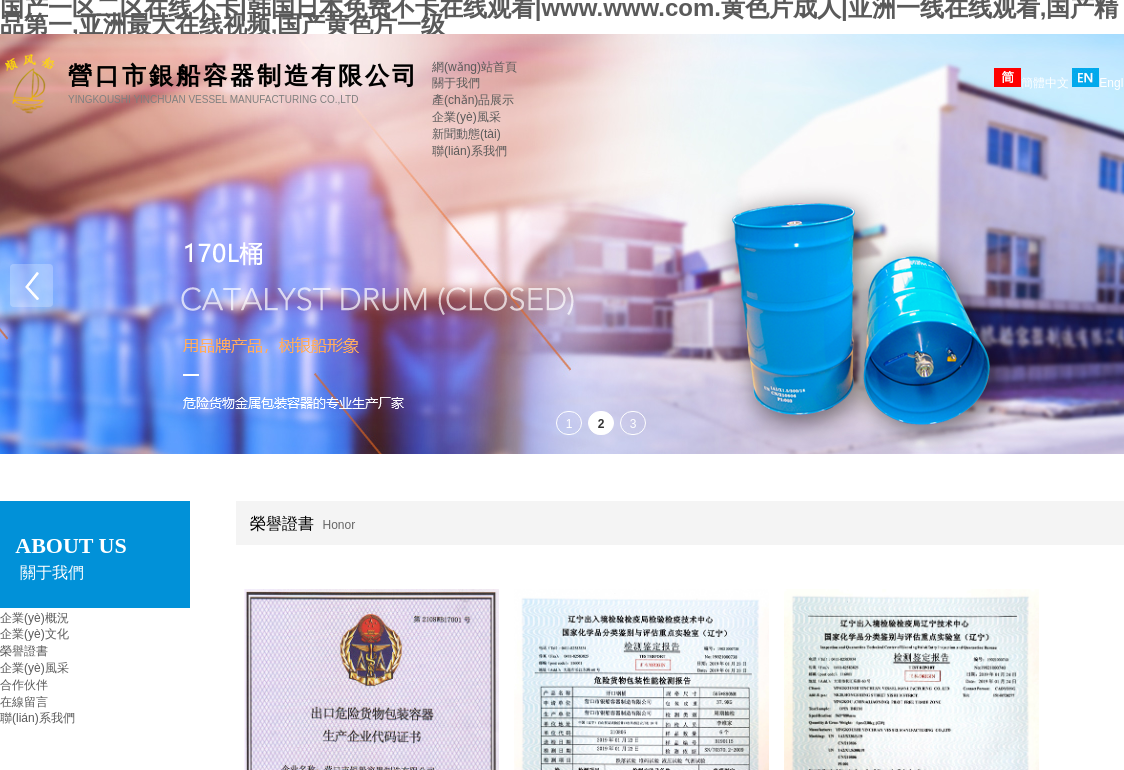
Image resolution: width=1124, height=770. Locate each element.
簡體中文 (1031, 83)
